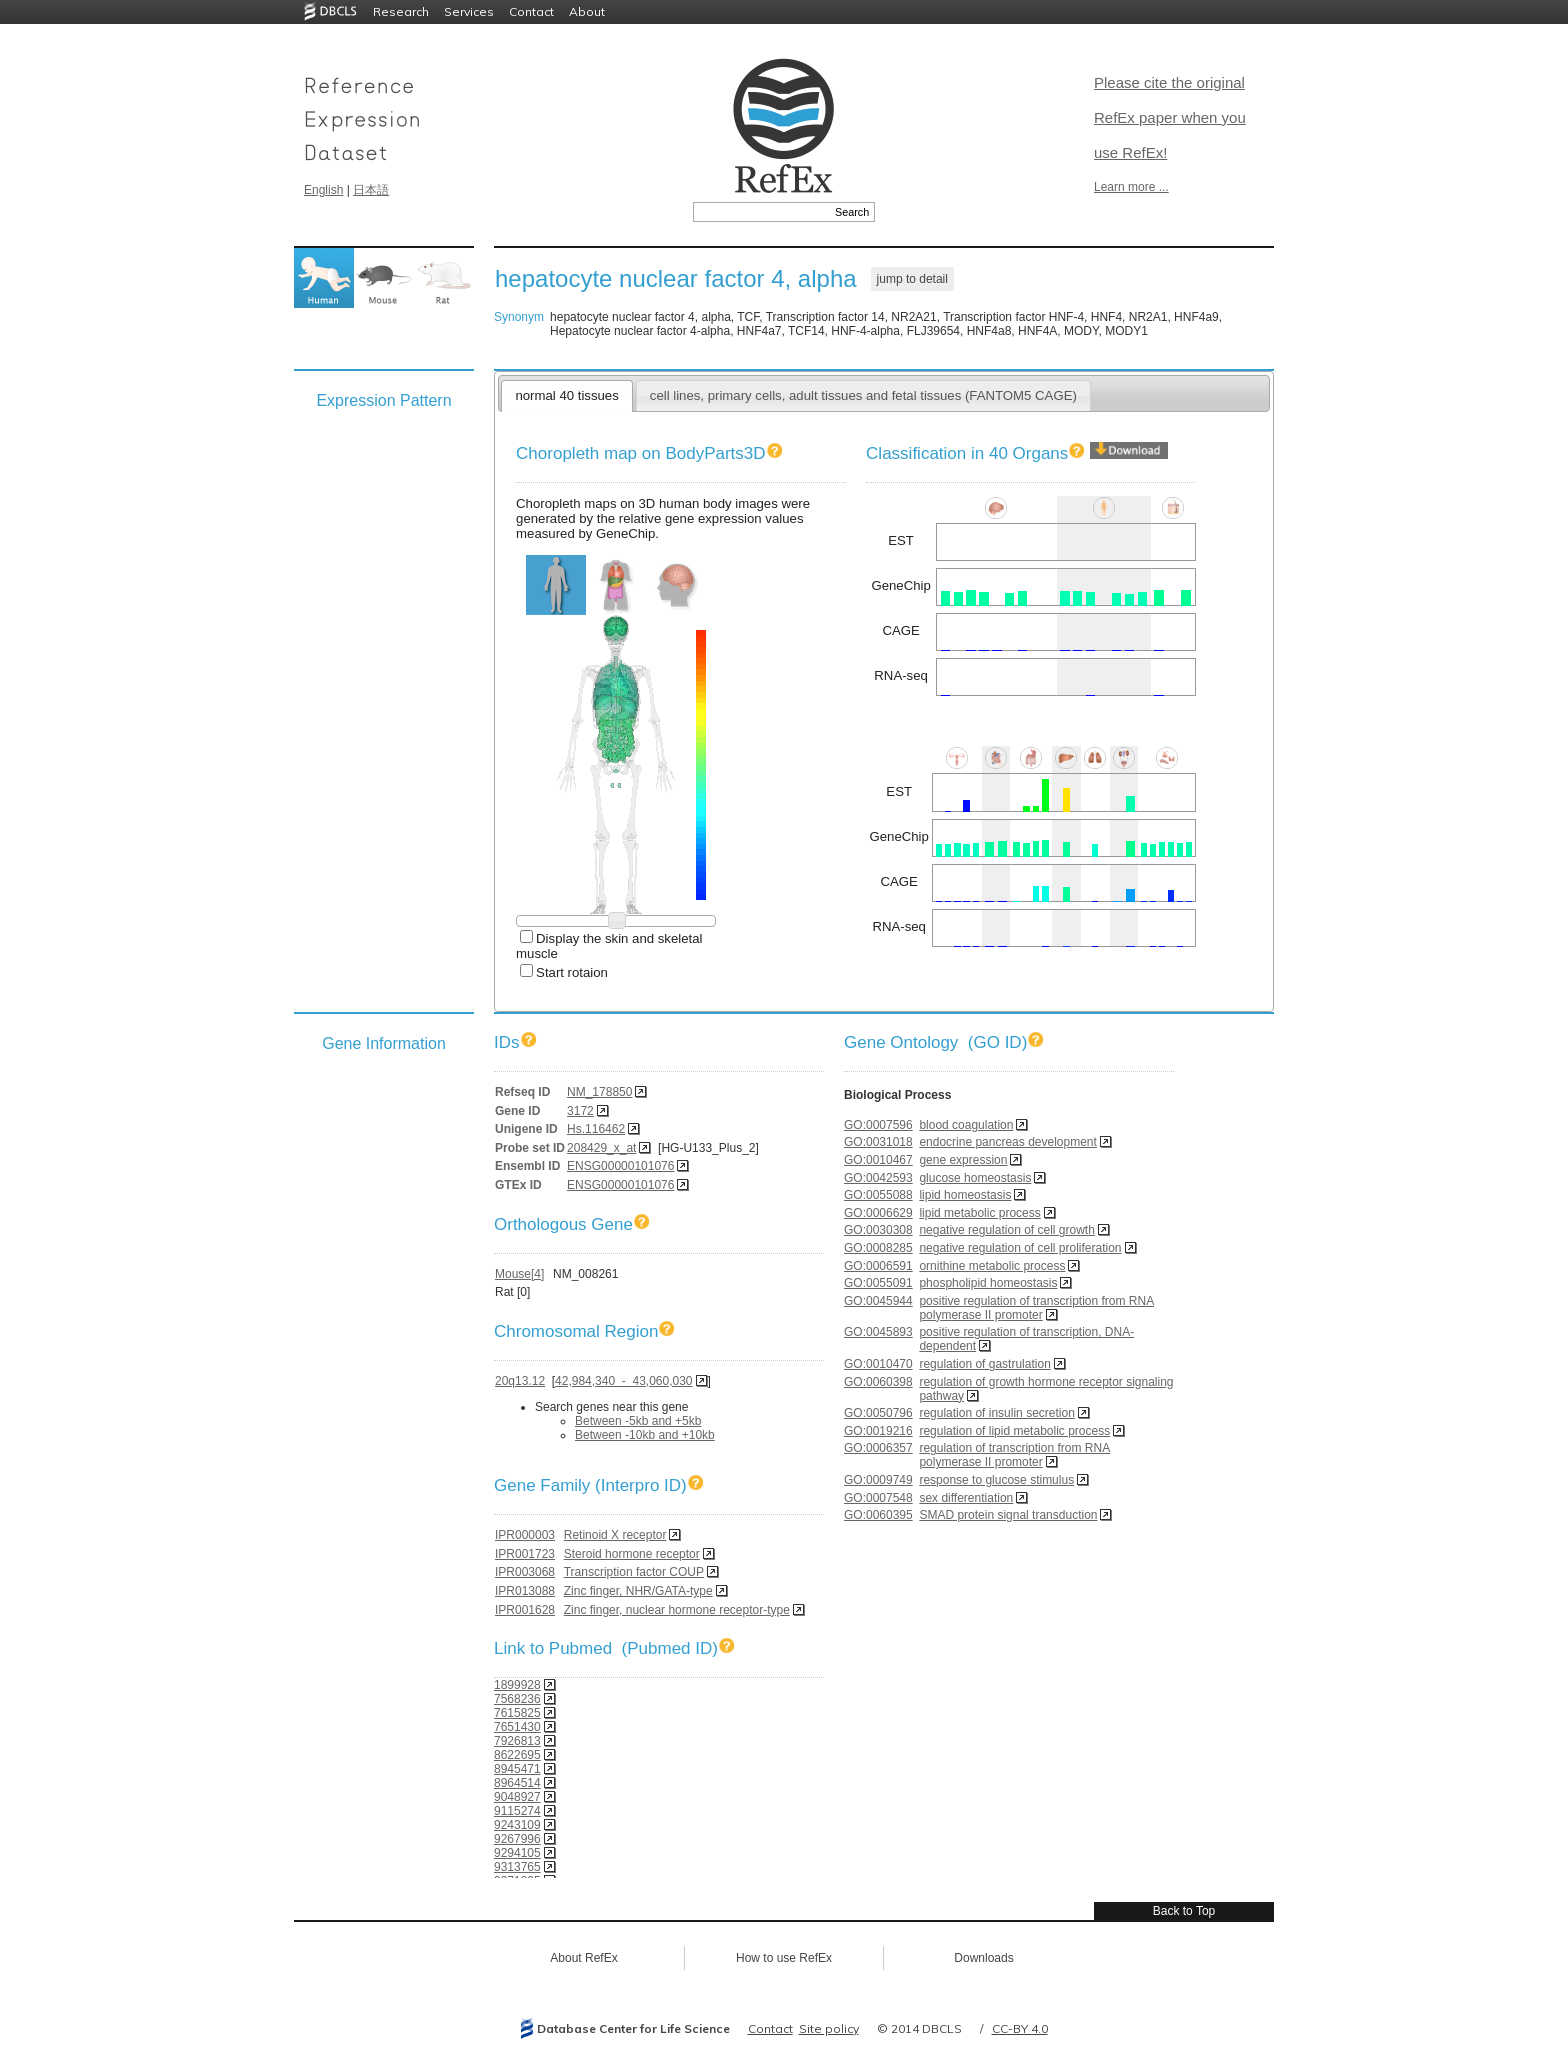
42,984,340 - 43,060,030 (623, 1381)
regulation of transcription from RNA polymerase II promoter (1014, 1455)
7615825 (517, 1713)
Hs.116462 (596, 1129)
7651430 (517, 1727)
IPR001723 (525, 1554)
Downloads (983, 1958)
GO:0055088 (878, 1195)
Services (469, 11)
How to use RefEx (784, 1958)
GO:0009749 (878, 1480)
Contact (531, 11)
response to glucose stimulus (996, 1480)
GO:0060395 (878, 1515)
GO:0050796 (878, 1413)
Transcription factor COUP (634, 1572)
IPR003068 (525, 1572)
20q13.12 (520, 1381)
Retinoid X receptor (615, 1535)
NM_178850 (599, 1092)
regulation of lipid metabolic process (1014, 1431)
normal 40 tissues (566, 395)
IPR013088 (525, 1591)
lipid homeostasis (965, 1195)
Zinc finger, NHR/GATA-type (638, 1591)
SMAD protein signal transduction (1008, 1515)
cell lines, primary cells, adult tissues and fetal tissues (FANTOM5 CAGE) (863, 395)
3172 (580, 1111)
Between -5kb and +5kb (638, 1421)
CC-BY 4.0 (1020, 2028)
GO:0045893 (878, 1332)
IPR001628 (525, 1610)
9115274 (517, 1811)
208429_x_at (601, 1148)
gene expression (963, 1160)
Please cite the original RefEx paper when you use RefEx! (1170, 117)
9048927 (517, 1797)
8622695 (517, 1755)
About (587, 11)
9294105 (517, 1853)
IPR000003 (525, 1535)
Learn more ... (1131, 187)
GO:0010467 (878, 1160)
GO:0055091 (878, 1283)
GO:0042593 (878, 1178)
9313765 (517, 1867)
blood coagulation (966, 1125)
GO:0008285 (878, 1248)
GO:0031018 (878, 1142)
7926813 (517, 1741)
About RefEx (583, 1958)
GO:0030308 (878, 1230)
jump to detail (912, 279)
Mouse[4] (519, 1274)
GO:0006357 (878, 1448)
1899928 (517, 1685)
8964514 (517, 1783)
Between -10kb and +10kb (645, 1435)
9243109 (517, 1825)
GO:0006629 (878, 1213)
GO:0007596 (878, 1125)
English (323, 190)
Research (401, 11)
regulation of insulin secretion (996, 1413)
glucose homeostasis (975, 1178)
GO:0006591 (878, 1266)
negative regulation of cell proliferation (1020, 1248)
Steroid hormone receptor (632, 1554)
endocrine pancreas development (1007, 1142)
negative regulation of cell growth (1006, 1230)
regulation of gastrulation (984, 1364)
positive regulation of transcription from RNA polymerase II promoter (1036, 1308)
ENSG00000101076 (620, 1166)
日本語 (371, 190)
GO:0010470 (878, 1364)
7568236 (517, 1699)
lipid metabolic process (979, 1213)
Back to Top (1184, 1911)
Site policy (829, 2028)
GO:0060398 (878, 1382)
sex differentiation (966, 1498)
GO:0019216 (878, 1431)
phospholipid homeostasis (988, 1283)
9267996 (517, 1839)
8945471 (517, 1769)
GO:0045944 (878, 1301)
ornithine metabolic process (992, 1266)
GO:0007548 (878, 1498)
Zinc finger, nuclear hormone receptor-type (677, 1610)
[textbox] (761, 212)
